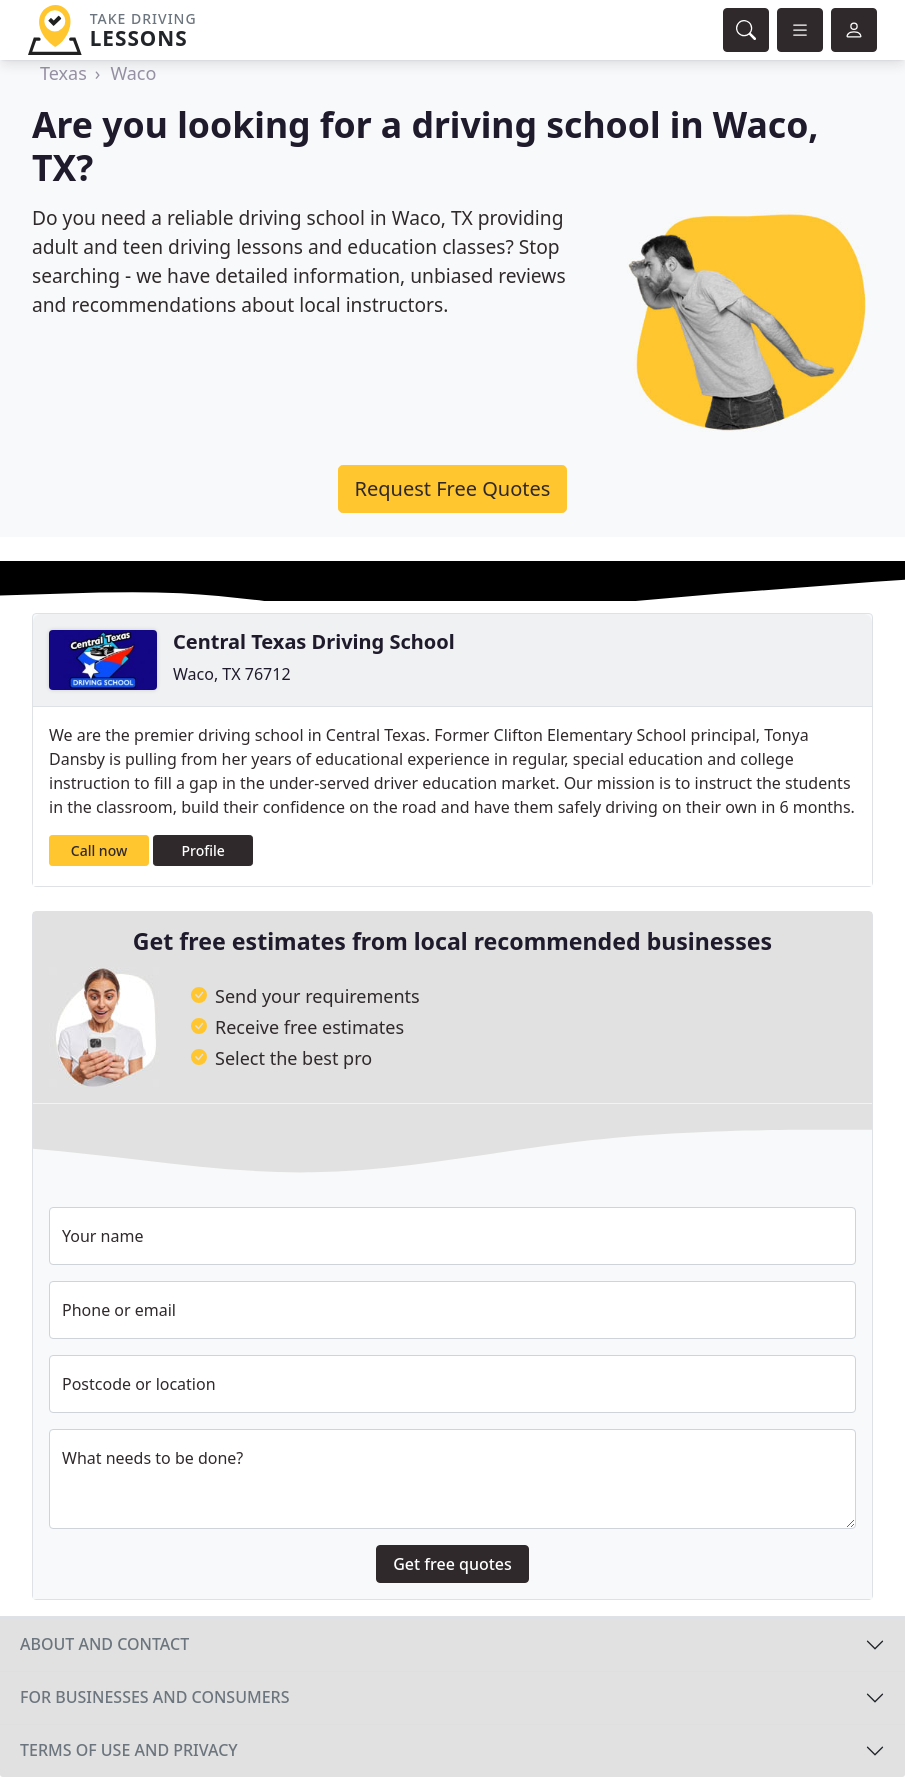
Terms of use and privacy (129, 1750)
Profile (203, 850)
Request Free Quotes (453, 488)
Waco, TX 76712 (232, 674)
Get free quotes (452, 1564)
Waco (133, 73)
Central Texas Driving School (314, 641)
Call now (99, 850)
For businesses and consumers (154, 1697)
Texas (63, 73)
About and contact (104, 1644)
